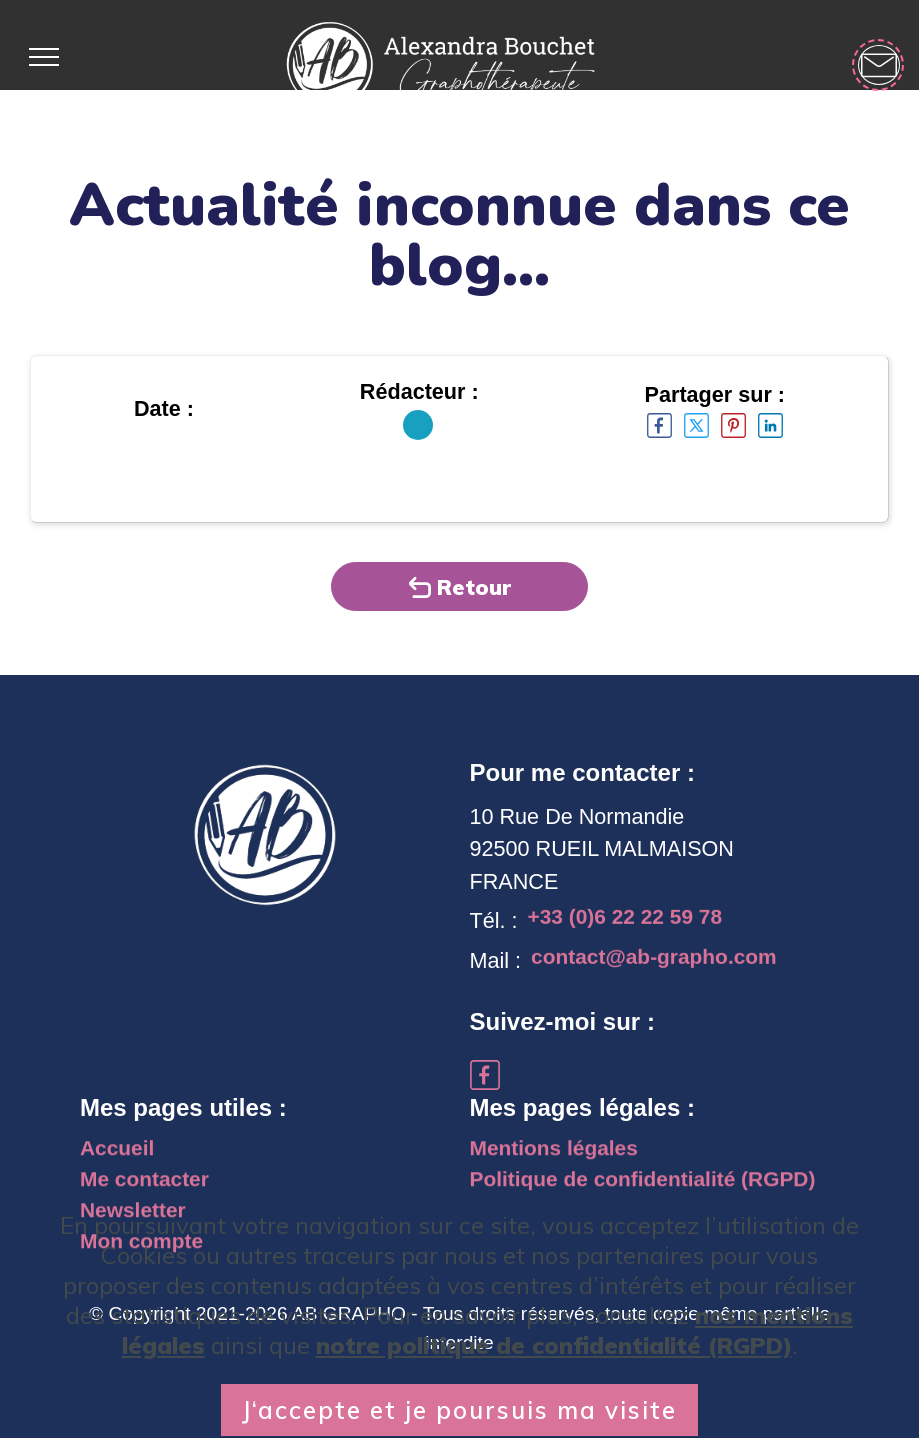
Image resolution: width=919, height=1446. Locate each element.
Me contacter (146, 1191)
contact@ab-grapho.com (658, 969)
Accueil (118, 1158)
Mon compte (143, 1257)
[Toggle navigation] (43, 57)
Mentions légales (557, 1158)
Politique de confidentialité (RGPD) (649, 1191)
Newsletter (134, 1224)
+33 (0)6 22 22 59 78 (628, 930)
